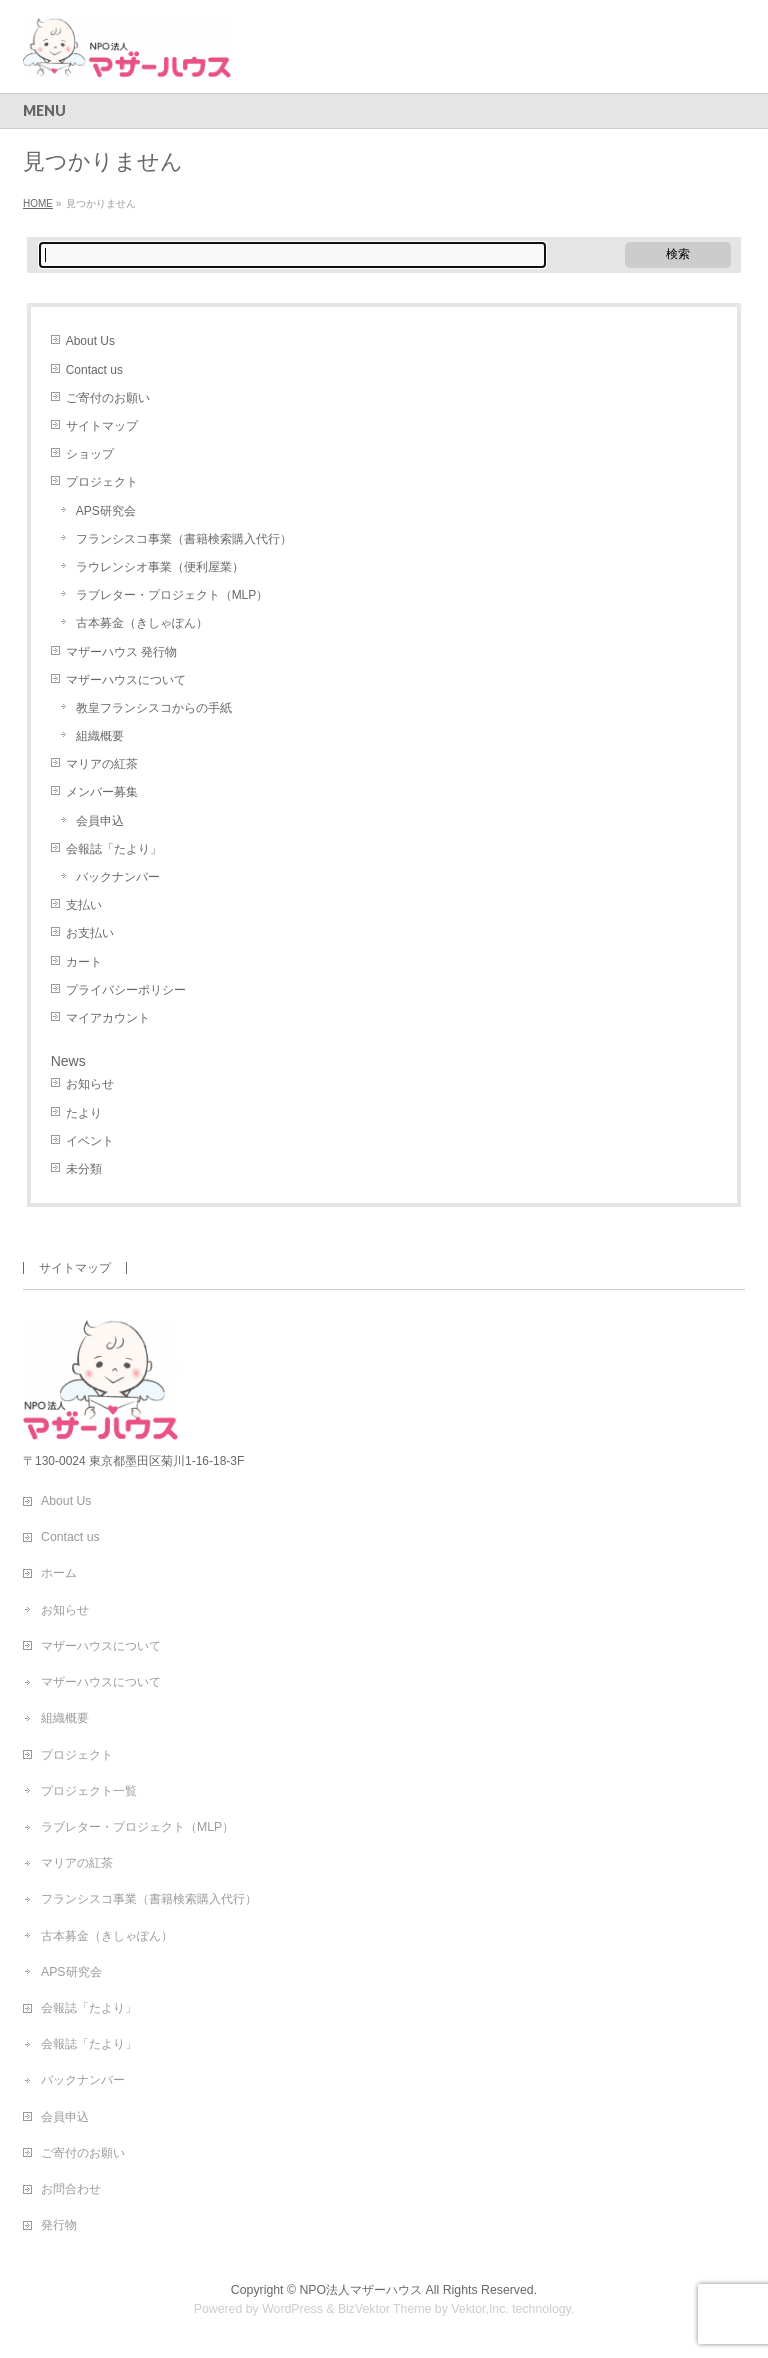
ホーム (59, 1573)
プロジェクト (102, 482)
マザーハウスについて (126, 680)
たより (84, 1113)
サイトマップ (102, 426)
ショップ (90, 454)
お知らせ (90, 1084)
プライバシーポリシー (126, 990)
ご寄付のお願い (108, 398)
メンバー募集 (102, 792)
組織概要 (100, 736)
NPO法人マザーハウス (360, 2290)
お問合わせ (71, 2189)
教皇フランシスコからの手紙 (154, 708)
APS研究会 (106, 511)
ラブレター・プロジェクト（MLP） (172, 595)
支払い (84, 905)
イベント (90, 1141)
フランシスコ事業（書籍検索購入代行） (184, 539)
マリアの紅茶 (102, 764)
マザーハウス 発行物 (121, 652)
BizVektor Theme (385, 2309)
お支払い (90, 933)
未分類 (84, 1169)
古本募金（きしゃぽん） (142, 623)
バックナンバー (118, 877)
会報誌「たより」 (114, 849)
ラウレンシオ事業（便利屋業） (160, 567)
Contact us (94, 370)
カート (84, 962)
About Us (90, 341)
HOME (38, 203)
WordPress (292, 2309)
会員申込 (100, 821)
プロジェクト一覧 (89, 1791)
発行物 (59, 2225)
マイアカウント (108, 1018)
